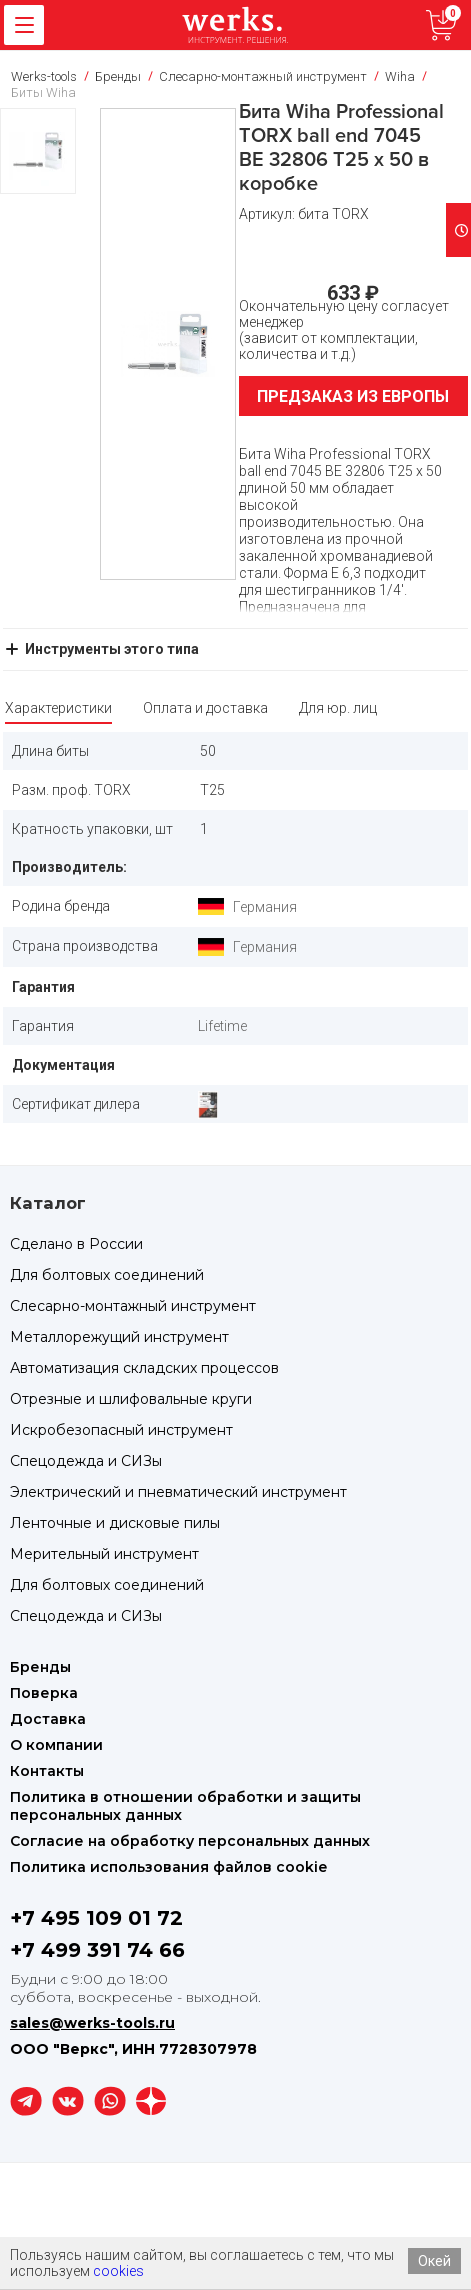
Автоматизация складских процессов (144, 1368)
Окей (434, 2261)
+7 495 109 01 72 (96, 1918)
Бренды (40, 1667)
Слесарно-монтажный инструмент (133, 1306)
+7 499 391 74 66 (97, 1950)
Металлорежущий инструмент (119, 1337)
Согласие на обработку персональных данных (190, 1841)
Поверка (44, 1693)
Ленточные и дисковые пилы (115, 1523)
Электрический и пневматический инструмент (178, 1492)
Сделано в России (76, 1244)
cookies (118, 2271)
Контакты (47, 1771)
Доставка (48, 1719)
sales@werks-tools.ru (92, 2023)
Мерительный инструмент (104, 1554)
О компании (56, 1745)
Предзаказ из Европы (353, 396)
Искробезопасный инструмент (121, 1430)
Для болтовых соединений (107, 1275)
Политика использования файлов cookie (168, 1867)
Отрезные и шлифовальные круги (131, 1399)
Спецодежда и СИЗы (86, 1461)
